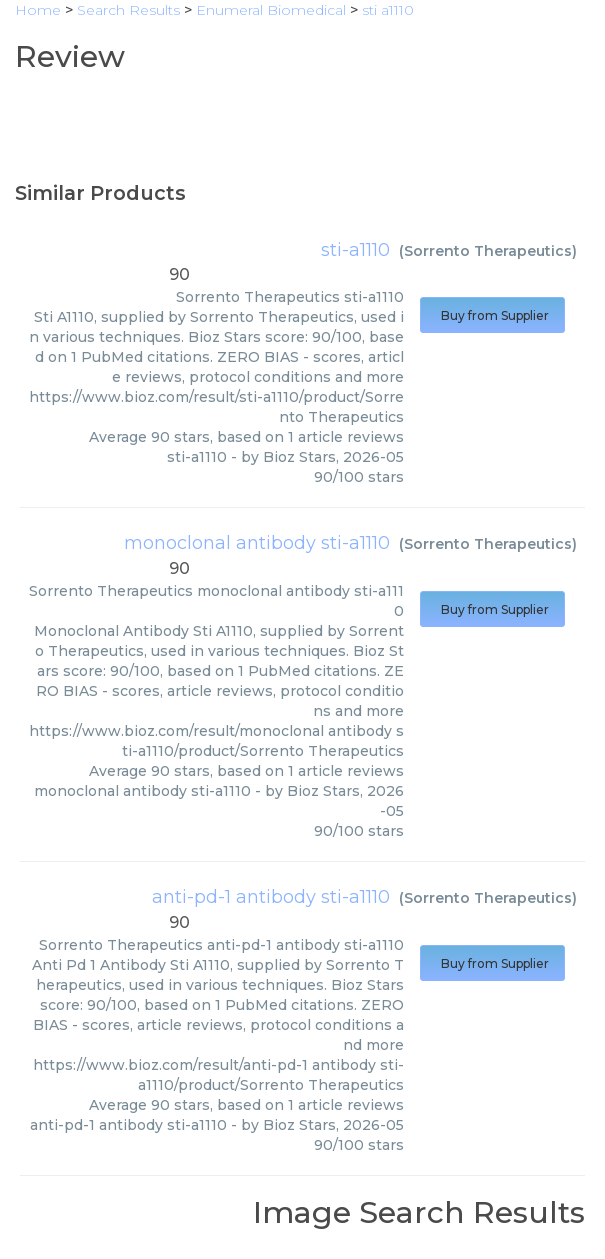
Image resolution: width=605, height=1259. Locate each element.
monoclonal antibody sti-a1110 (257, 543)
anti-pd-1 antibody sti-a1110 (271, 897)
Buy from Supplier (492, 315)
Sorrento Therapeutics (488, 251)
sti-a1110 (355, 250)
